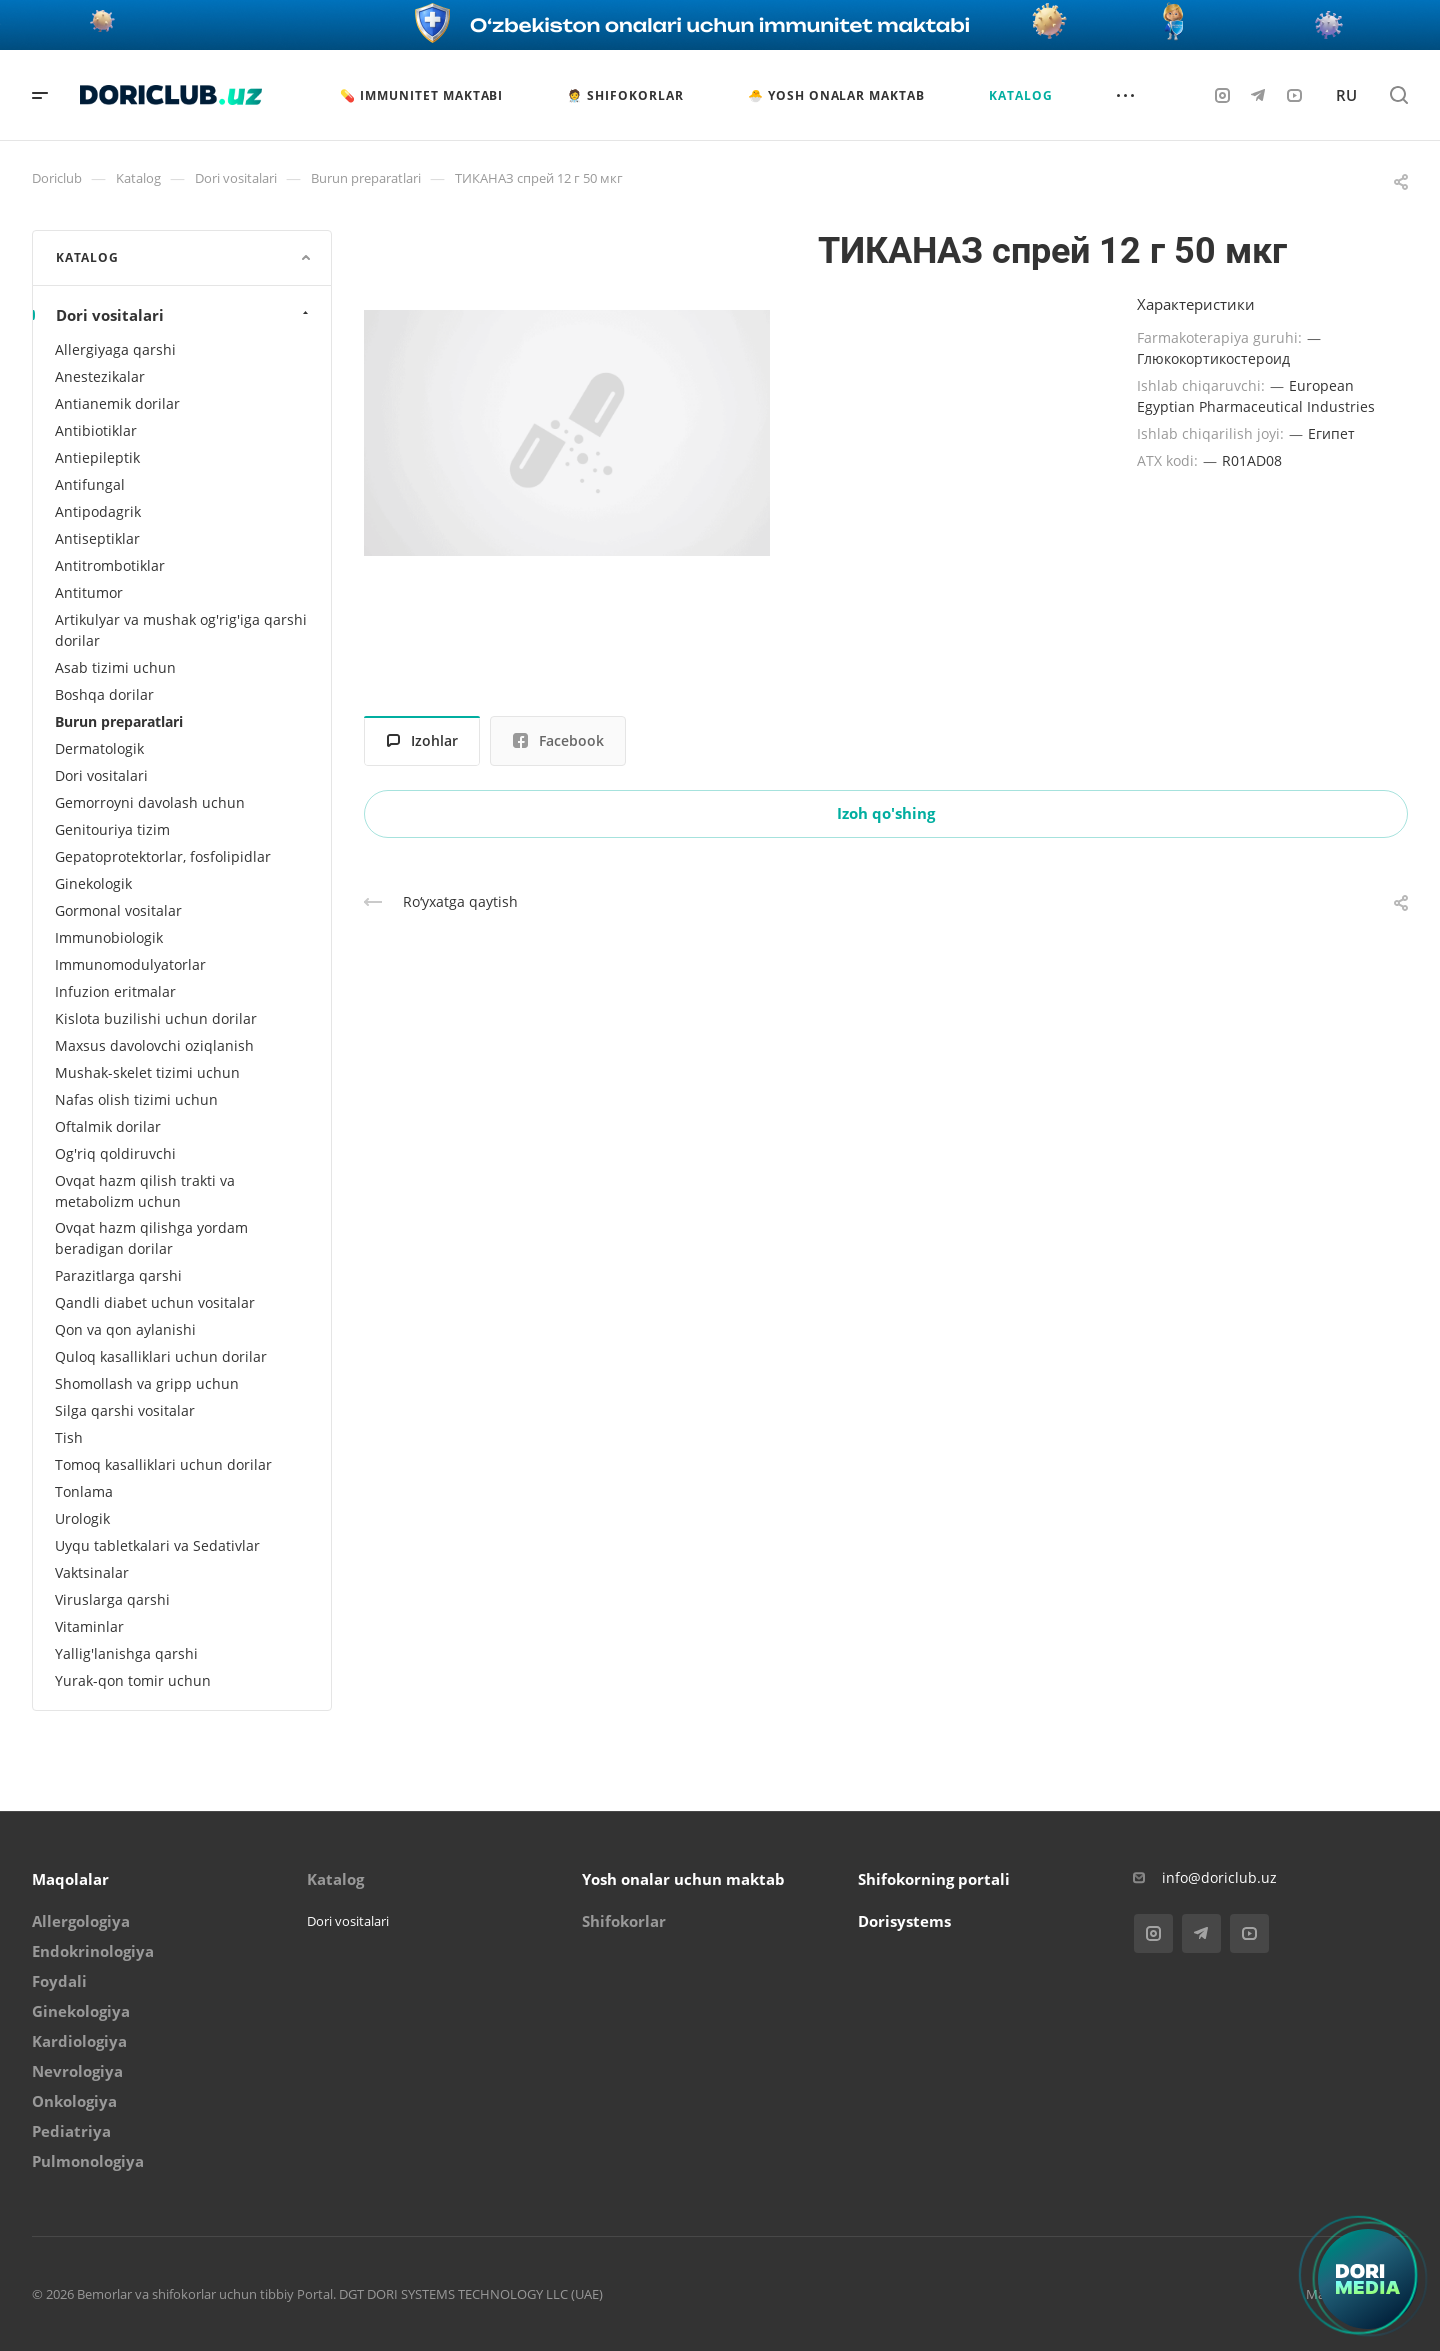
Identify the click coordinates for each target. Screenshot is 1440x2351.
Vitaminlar (89, 1626)
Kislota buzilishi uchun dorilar (156, 1018)
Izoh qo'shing (886, 813)
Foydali (59, 1981)
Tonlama (84, 1491)
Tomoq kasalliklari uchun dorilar (163, 1464)
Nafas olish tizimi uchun (136, 1099)
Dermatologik (99, 748)
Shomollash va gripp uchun (147, 1383)
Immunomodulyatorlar (130, 964)
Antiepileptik (97, 457)
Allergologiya (81, 1921)
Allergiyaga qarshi (115, 349)
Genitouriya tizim (112, 829)
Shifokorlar (624, 1921)
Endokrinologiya (93, 1951)
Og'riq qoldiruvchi (115, 1153)
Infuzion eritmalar (115, 991)
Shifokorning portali (934, 1879)
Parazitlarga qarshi (118, 1275)
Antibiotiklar (96, 430)
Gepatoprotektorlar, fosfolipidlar (163, 856)
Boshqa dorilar (104, 694)
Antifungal (90, 484)
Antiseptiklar (97, 538)
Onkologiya (74, 2101)
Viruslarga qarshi (112, 1599)
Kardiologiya (79, 2041)
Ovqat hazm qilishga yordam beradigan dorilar (151, 1238)
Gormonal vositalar (118, 910)
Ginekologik (93, 883)
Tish (69, 1437)
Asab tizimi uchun (115, 667)
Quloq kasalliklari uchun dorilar (161, 1356)
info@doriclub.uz (1219, 1877)
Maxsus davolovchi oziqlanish (154, 1045)
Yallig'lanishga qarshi (126, 1653)
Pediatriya (71, 2131)
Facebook (558, 740)
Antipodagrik (98, 511)
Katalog (335, 1879)
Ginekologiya (81, 2011)
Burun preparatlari (119, 721)
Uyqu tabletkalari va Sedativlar (157, 1545)
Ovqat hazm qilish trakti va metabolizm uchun (145, 1191)
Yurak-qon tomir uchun (133, 1680)
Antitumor (89, 592)
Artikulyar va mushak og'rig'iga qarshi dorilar (181, 630)
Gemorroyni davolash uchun (150, 802)
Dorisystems (904, 1921)
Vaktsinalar (92, 1572)
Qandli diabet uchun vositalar (155, 1302)
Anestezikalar (100, 376)
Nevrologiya (77, 2071)
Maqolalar (70, 1879)
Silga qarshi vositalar (125, 1410)
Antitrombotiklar (110, 565)
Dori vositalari (184, 315)
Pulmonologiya (88, 2161)
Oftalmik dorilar (108, 1126)
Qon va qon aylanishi (125, 1329)
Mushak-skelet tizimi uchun (147, 1072)
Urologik (82, 1518)
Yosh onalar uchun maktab (683, 1879)
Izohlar (422, 740)
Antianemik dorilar (117, 403)
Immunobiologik (109, 937)
